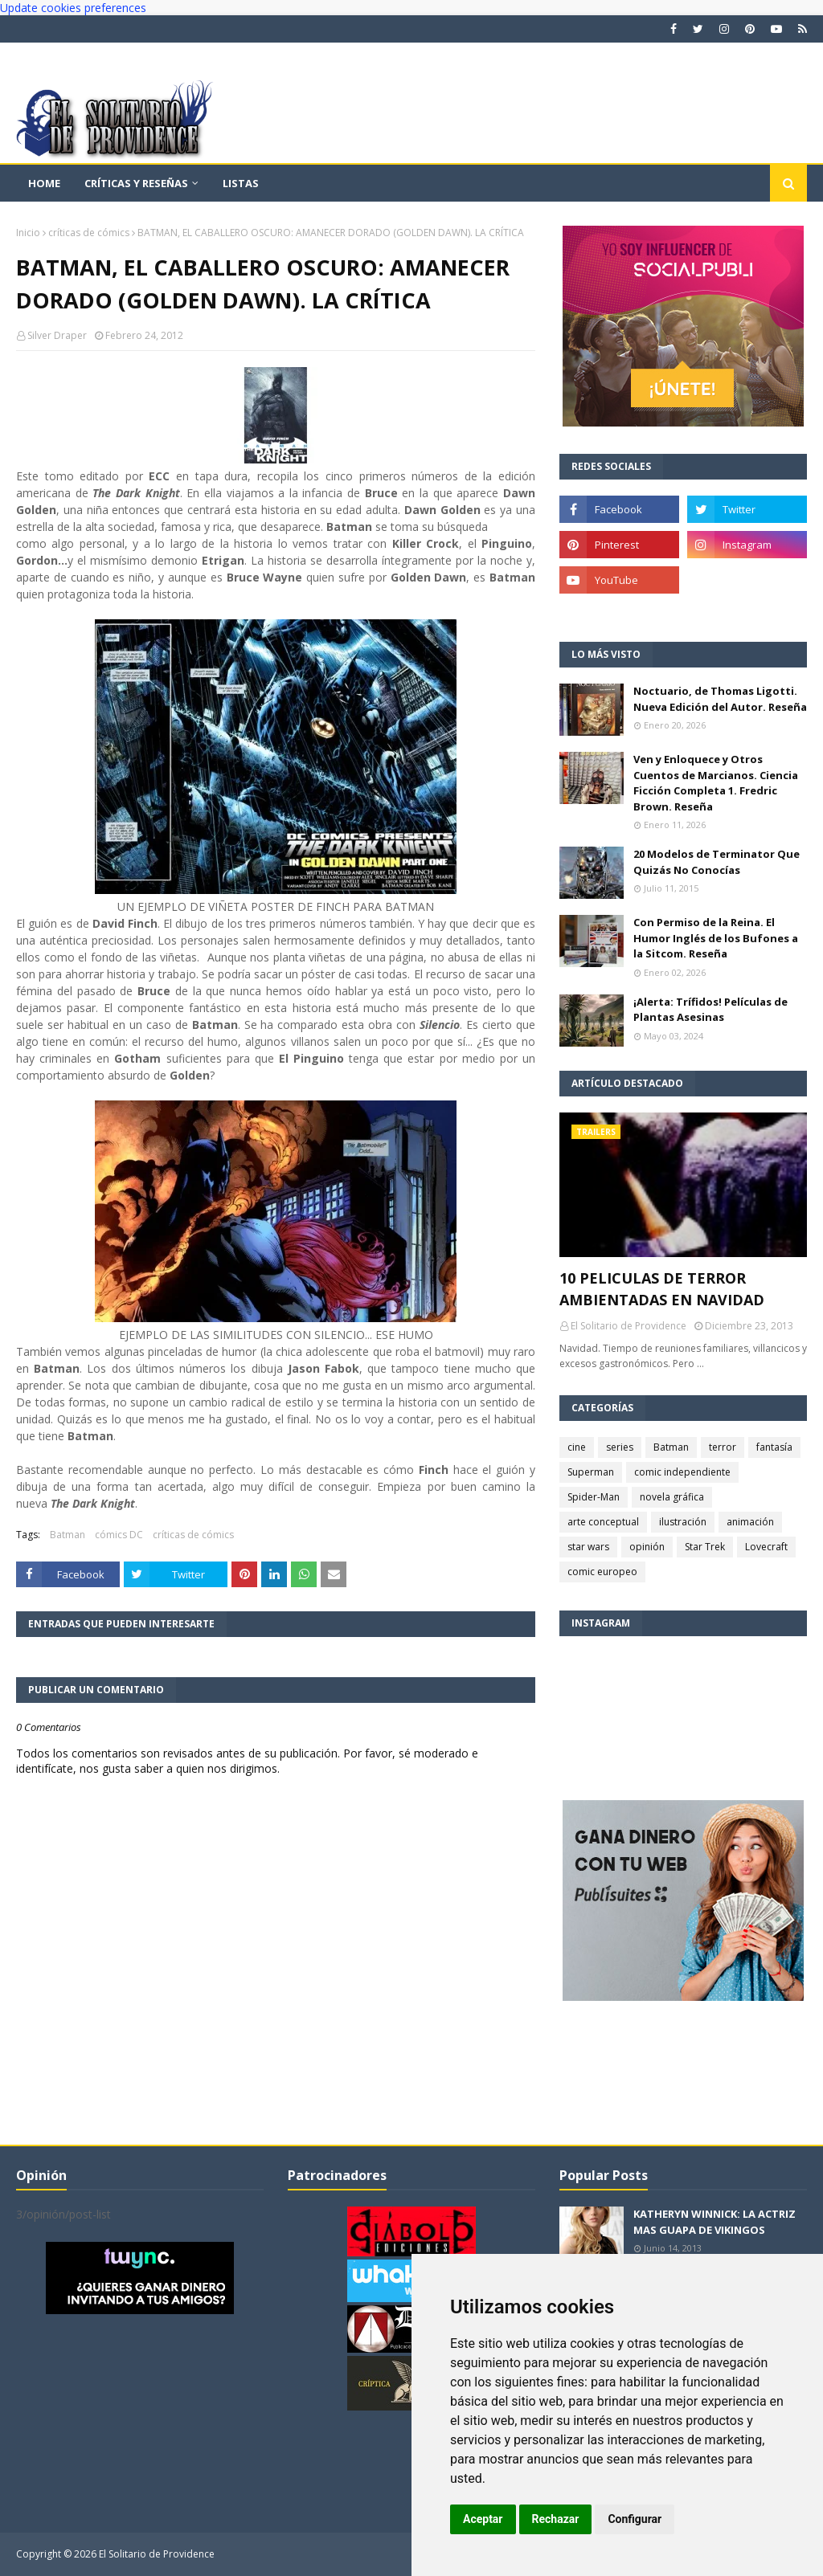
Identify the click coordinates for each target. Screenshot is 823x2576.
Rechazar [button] (555, 2519)
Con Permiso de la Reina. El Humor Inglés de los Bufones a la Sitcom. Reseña (715, 938)
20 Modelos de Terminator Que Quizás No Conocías (716, 862)
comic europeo (602, 1571)
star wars (588, 1546)
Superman (590, 1472)
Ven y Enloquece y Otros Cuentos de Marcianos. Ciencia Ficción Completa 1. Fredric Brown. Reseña (715, 783)
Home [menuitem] (44, 183)
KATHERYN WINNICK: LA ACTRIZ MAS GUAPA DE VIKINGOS (714, 2222)
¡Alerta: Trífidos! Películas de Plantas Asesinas (710, 1009)
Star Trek (705, 1546)
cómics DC (119, 1534)
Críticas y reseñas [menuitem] (136, 183)
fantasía (774, 1447)
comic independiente (682, 1472)
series (619, 1447)
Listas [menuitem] (241, 183)
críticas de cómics (88, 232)
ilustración (682, 1522)
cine (576, 1447)
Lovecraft (766, 1546)
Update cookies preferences (73, 7)
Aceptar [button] (483, 2519)
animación (750, 1522)
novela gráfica (672, 1497)
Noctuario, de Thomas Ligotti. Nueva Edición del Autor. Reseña (720, 699)
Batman (67, 1534)
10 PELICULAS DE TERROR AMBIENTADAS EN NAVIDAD (661, 1288)
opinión (647, 1546)
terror (722, 1447)
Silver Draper (57, 335)
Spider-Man (593, 1497)
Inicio (28, 232)
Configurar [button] (634, 2519)
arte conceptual (603, 1522)
